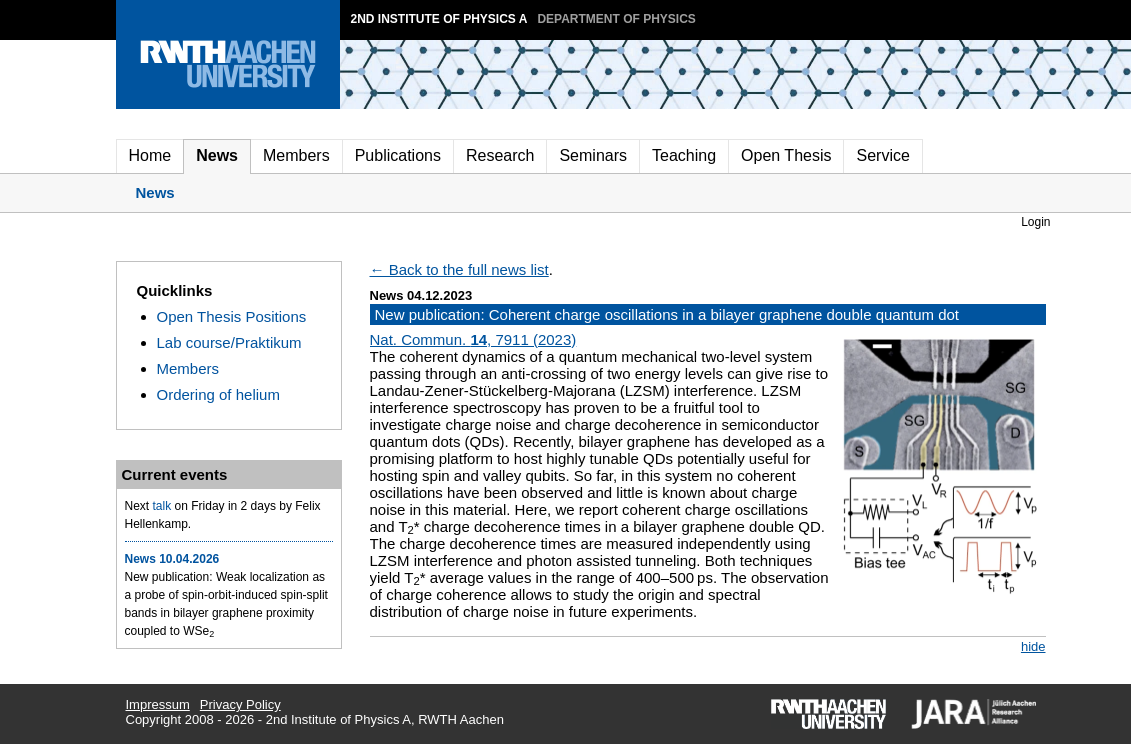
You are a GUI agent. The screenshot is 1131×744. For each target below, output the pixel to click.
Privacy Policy (240, 704)
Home (150, 155)
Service (882, 155)
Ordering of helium (218, 394)
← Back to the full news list (459, 269)
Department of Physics (616, 19)
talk (162, 506)
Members (296, 155)
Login (1035, 222)
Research (500, 155)
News (217, 155)
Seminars (593, 155)
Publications (398, 155)
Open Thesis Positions (232, 316)
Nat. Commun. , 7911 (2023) (473, 339)
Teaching (684, 155)
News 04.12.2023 (421, 295)
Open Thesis (786, 155)
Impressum (158, 704)
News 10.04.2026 (172, 559)
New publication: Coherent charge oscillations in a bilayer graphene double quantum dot (667, 314)
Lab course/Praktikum (229, 342)
